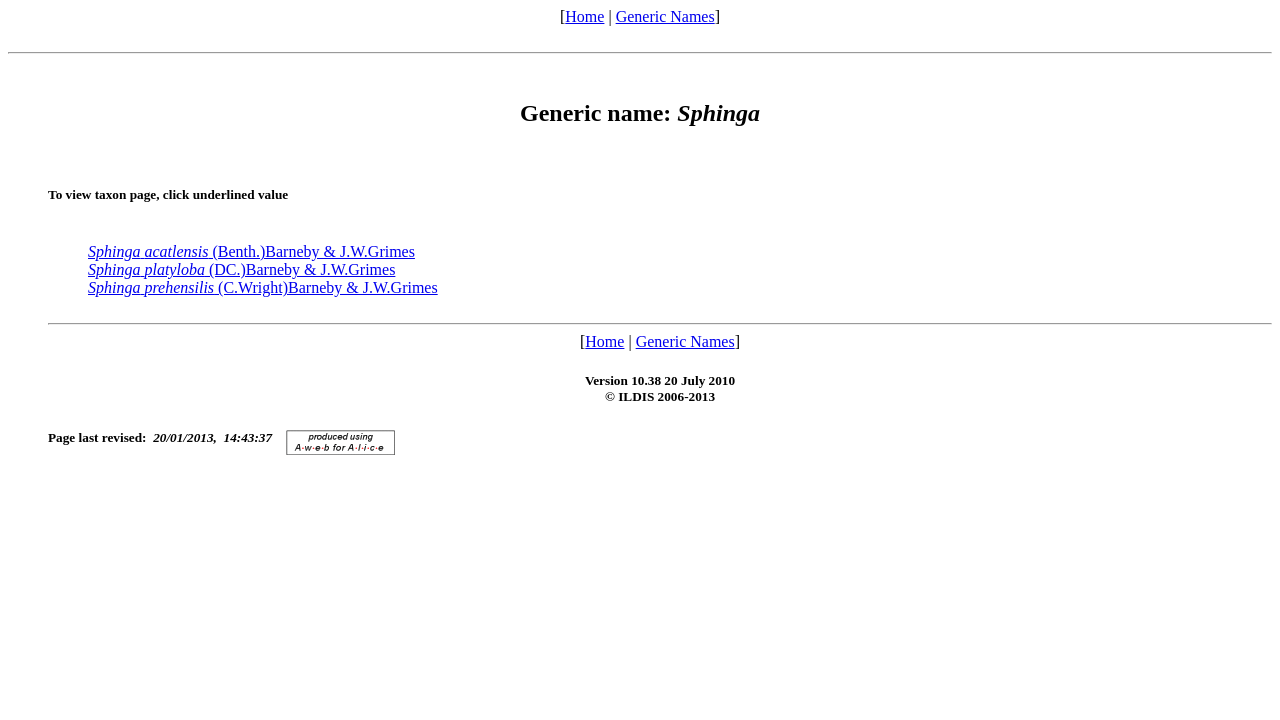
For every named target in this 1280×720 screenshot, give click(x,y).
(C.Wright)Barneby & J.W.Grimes (263, 287)
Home (584, 16)
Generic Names (665, 16)
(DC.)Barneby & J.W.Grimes (241, 269)
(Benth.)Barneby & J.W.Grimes (251, 251)
